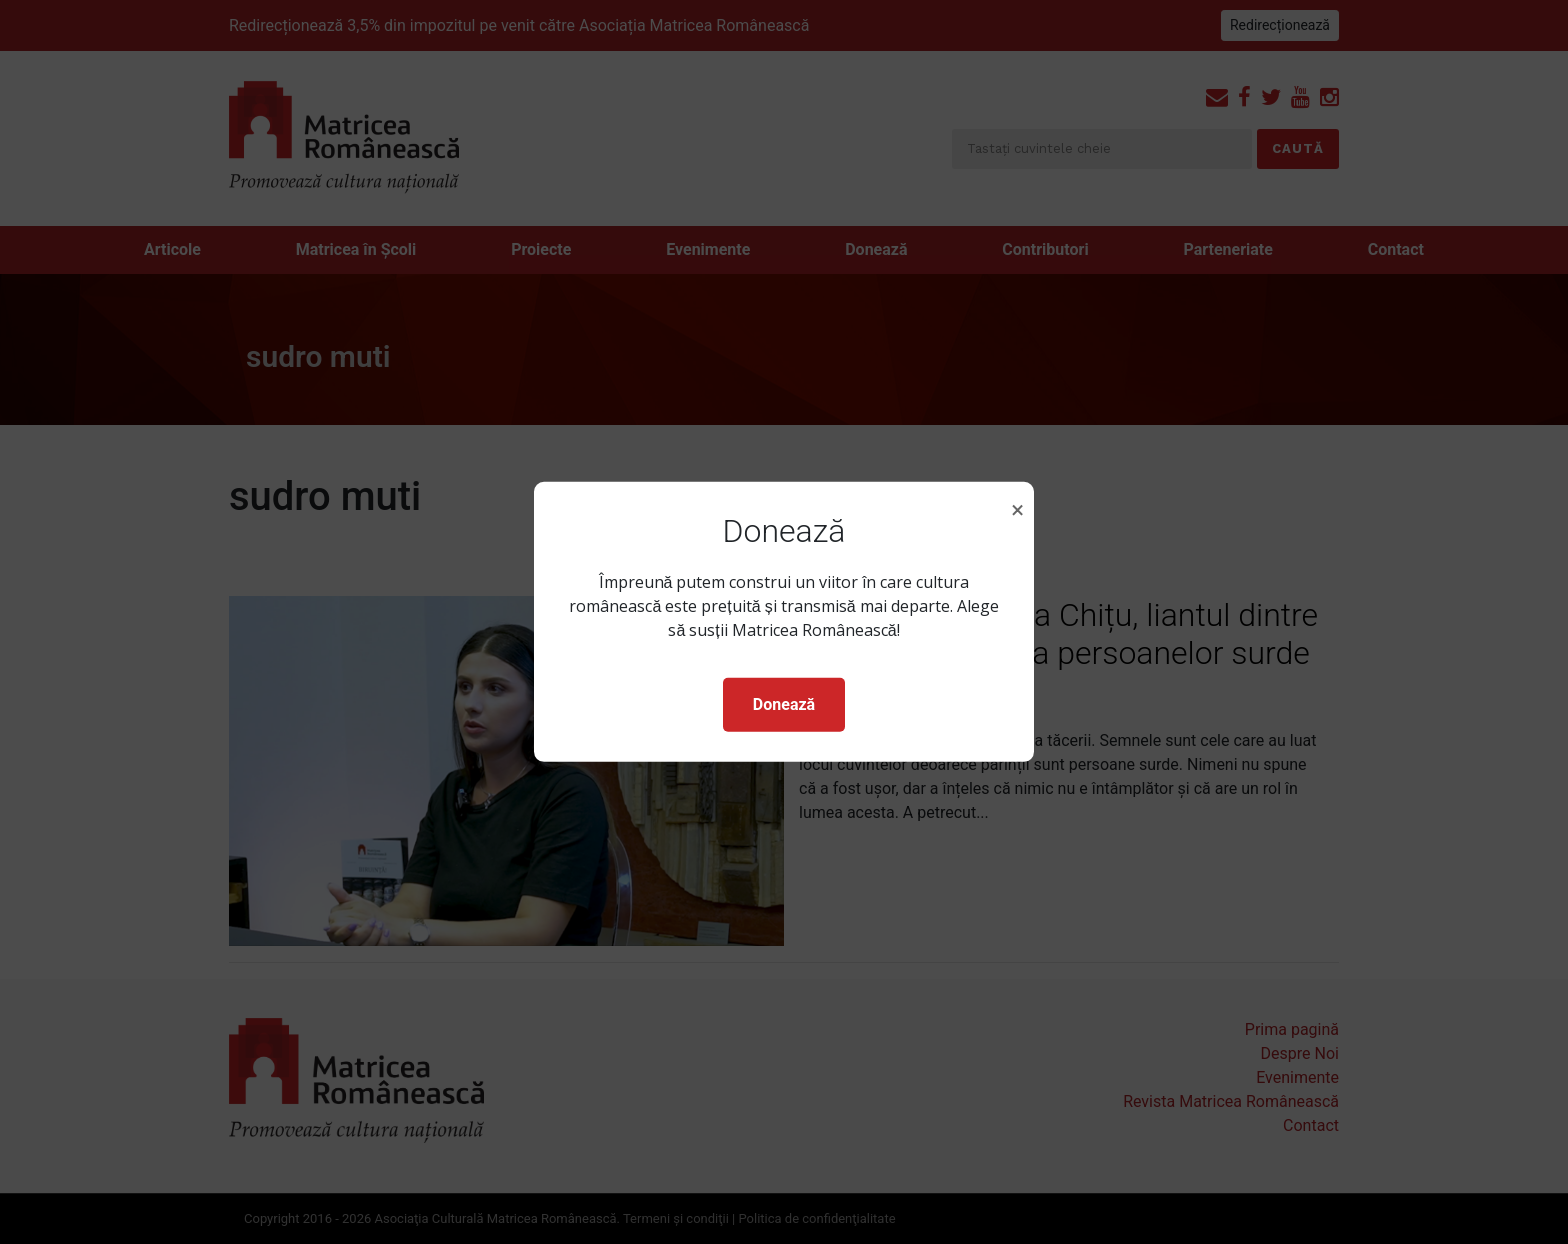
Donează (784, 704)
